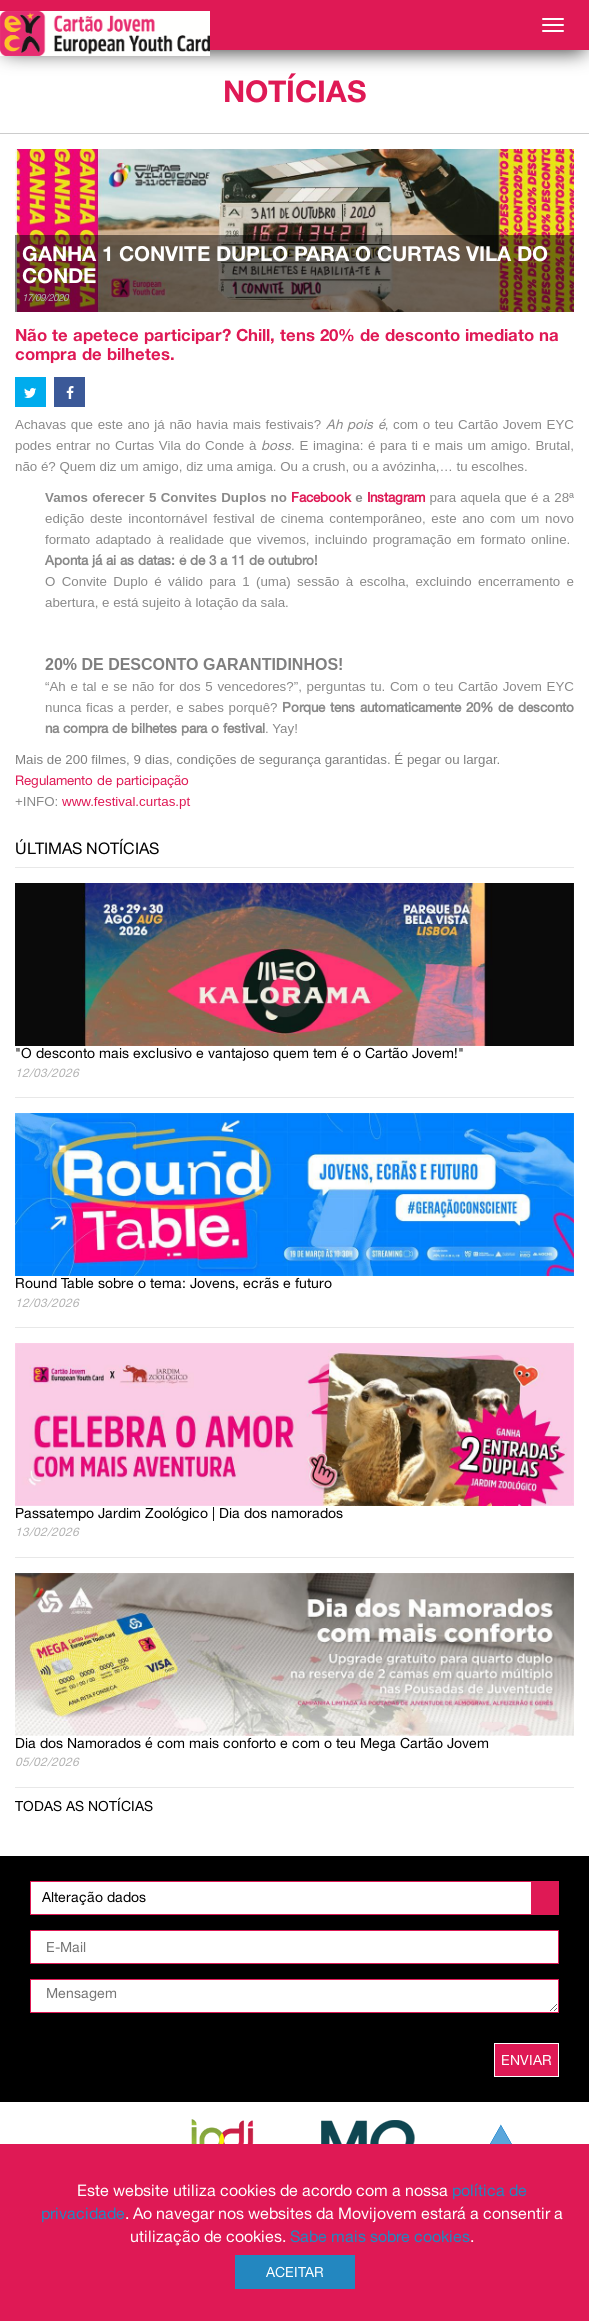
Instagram (398, 497)
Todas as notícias (84, 1806)
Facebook (321, 497)
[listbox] (294, 1898)
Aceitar (295, 2272)
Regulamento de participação (102, 780)
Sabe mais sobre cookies (380, 2236)
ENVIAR (526, 2060)
